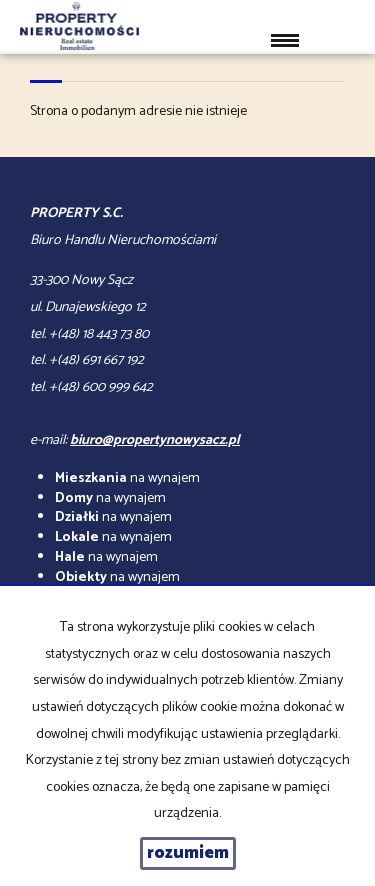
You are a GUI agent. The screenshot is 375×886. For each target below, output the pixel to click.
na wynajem (127, 478)
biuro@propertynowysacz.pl (155, 440)
